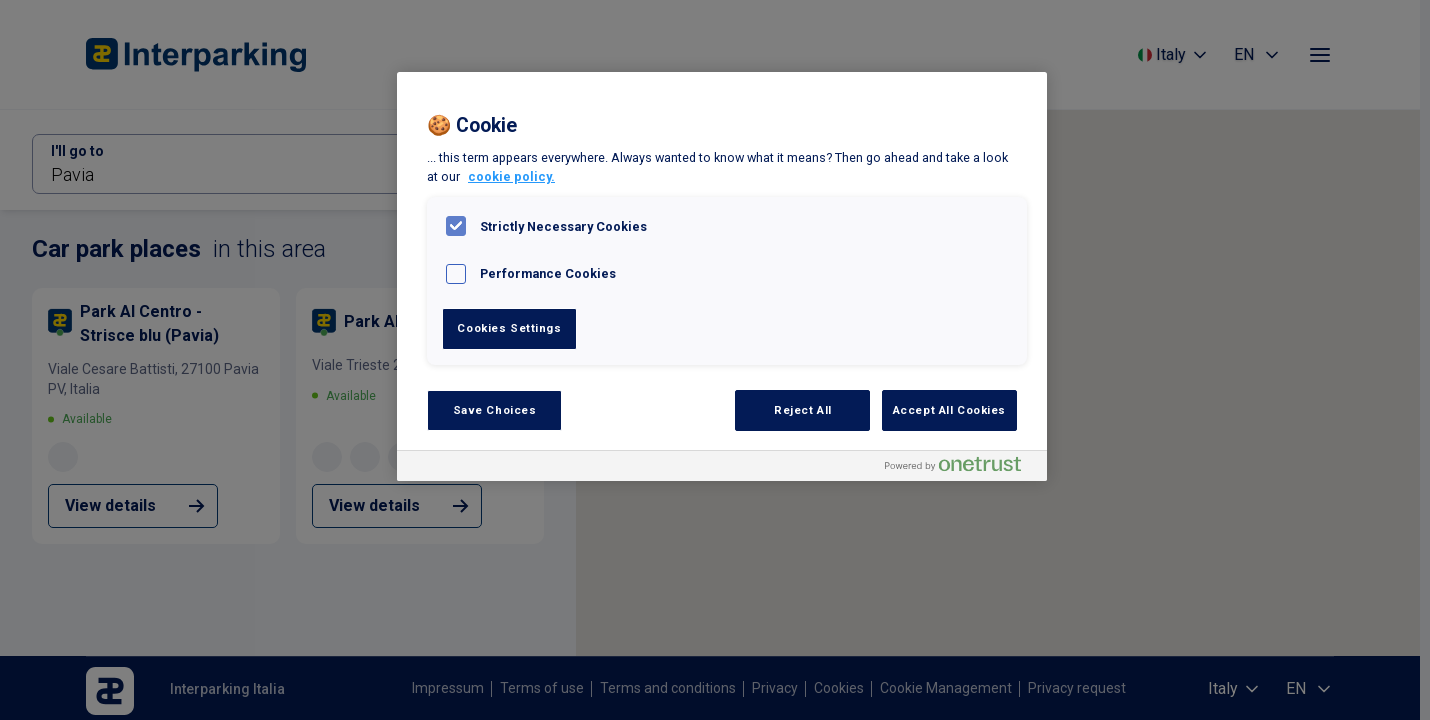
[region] (722, 276)
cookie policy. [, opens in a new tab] (511, 176)
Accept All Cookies (949, 410)
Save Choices (495, 410)
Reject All (803, 410)
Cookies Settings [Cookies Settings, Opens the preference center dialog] (509, 328)
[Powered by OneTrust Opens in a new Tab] (961, 468)
